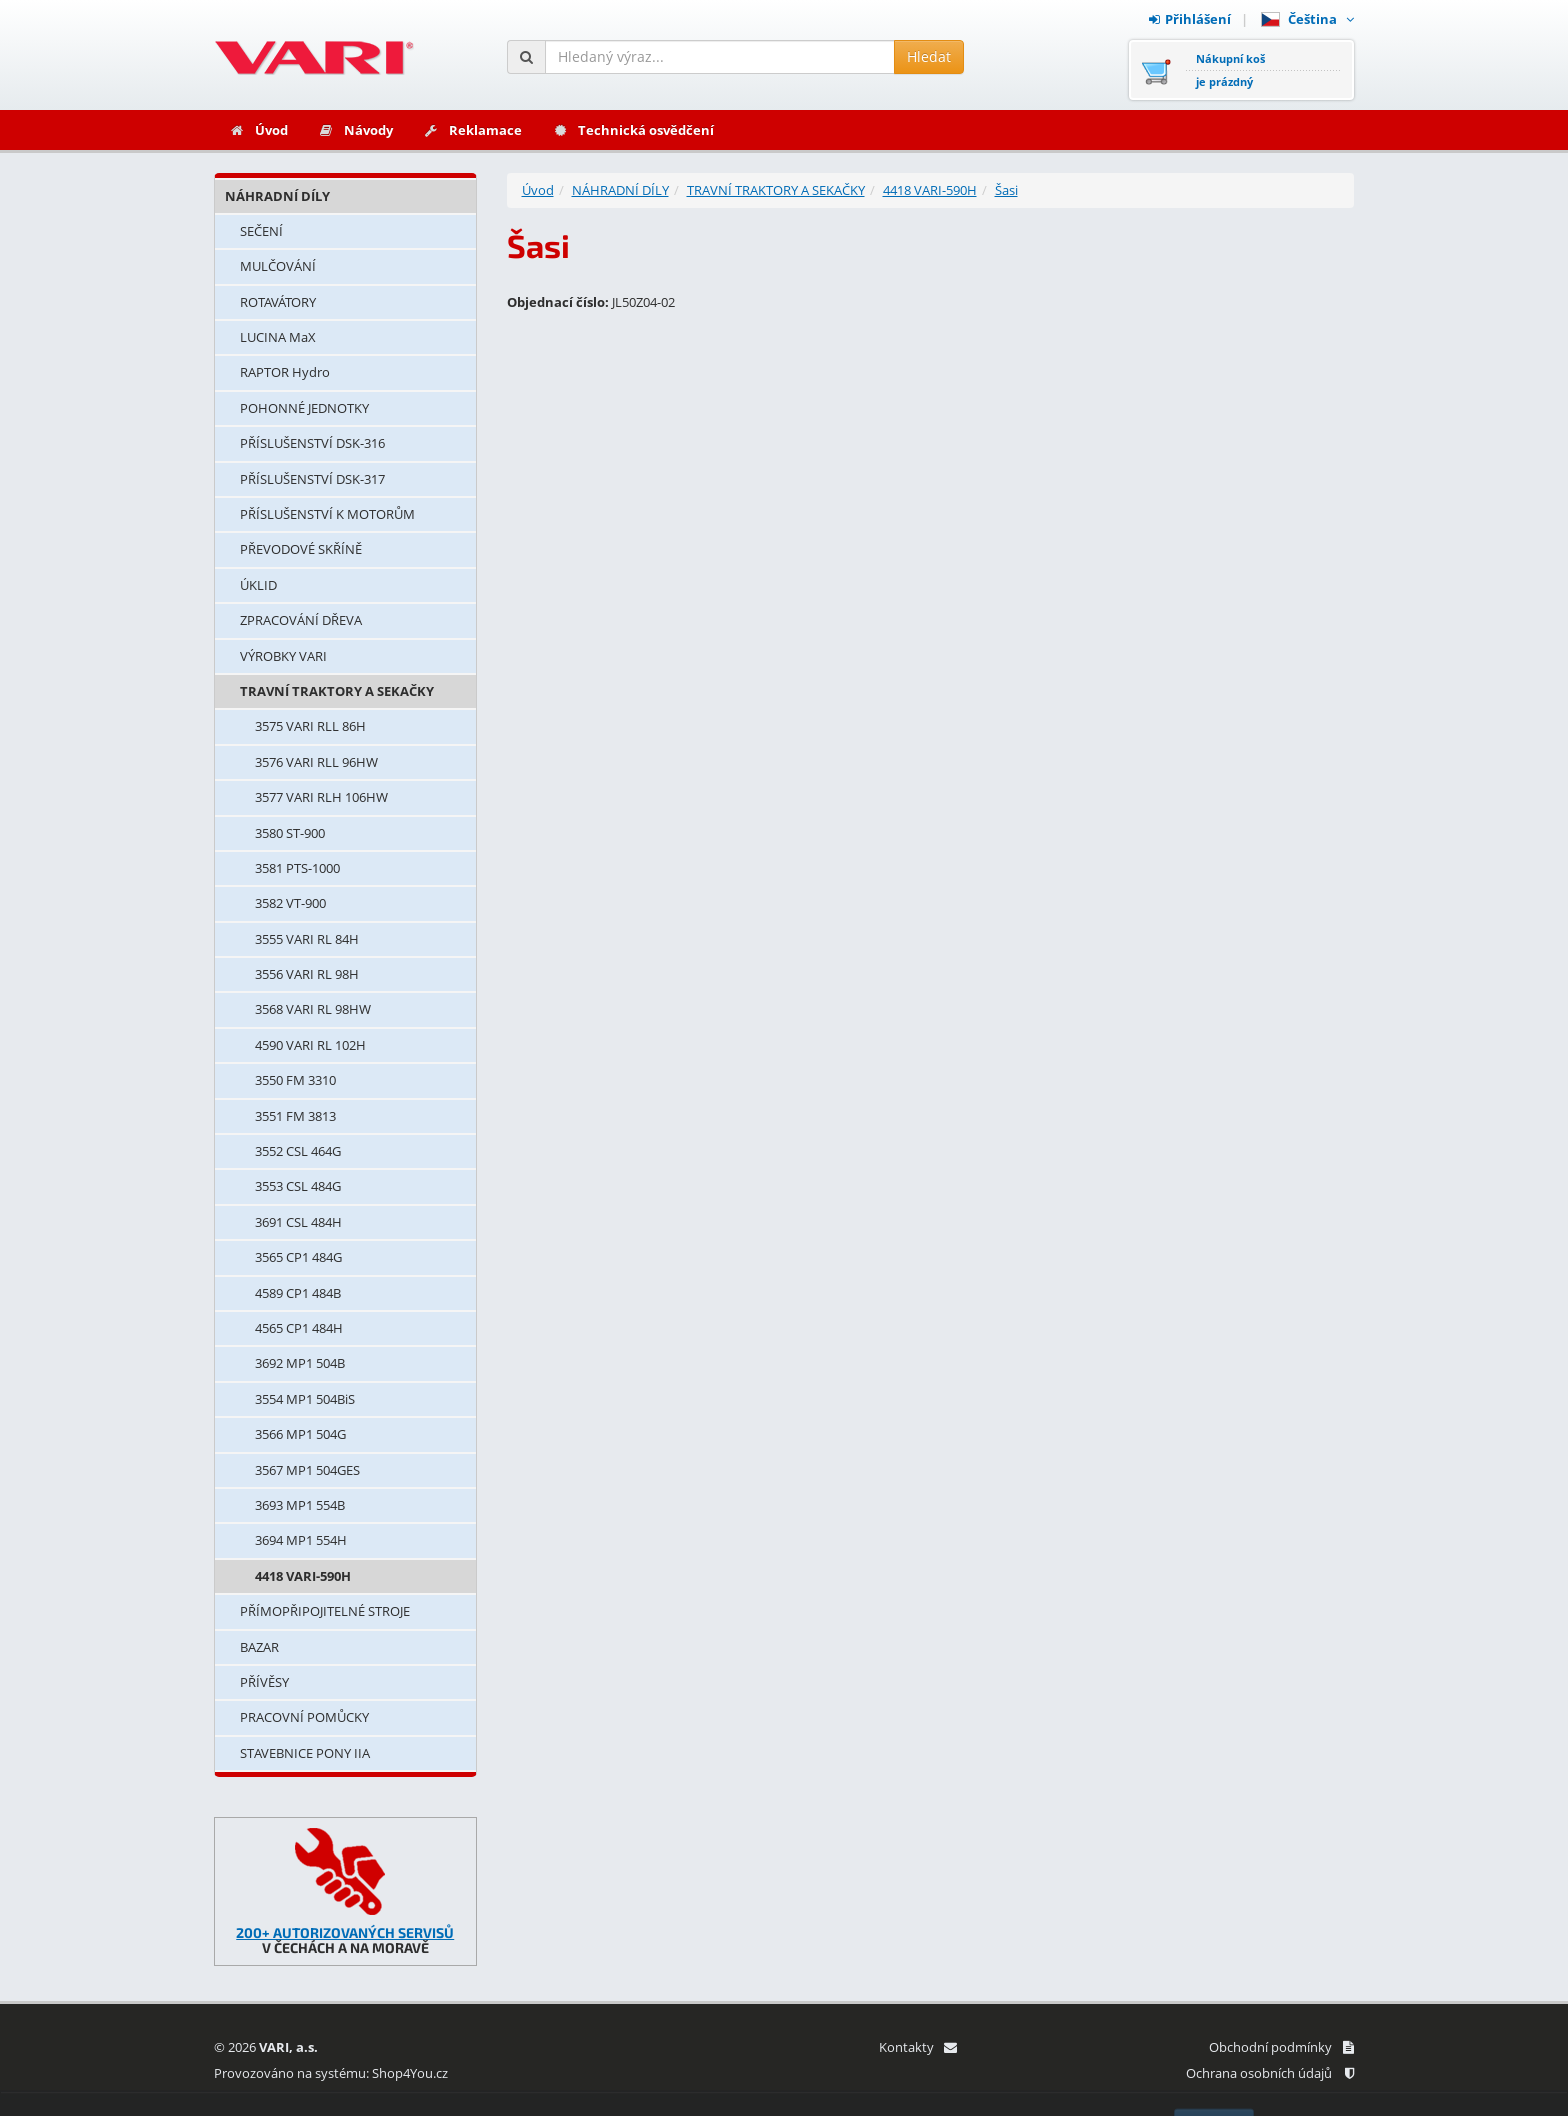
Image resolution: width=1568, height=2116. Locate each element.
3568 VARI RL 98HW (313, 1009)
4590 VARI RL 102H (310, 1045)
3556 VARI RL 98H (307, 974)
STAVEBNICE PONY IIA (305, 1753)
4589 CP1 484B (298, 1293)
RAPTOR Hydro (285, 372)
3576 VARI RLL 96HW (316, 762)
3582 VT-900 (290, 903)
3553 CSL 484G (298, 1186)
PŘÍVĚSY (264, 1682)
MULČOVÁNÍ (278, 266)
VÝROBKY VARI (283, 656)
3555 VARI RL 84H (307, 939)
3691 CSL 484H (298, 1222)
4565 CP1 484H (299, 1328)
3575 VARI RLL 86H (310, 726)
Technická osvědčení (633, 130)
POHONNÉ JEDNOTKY (304, 408)
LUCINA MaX (278, 337)
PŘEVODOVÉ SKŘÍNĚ (301, 549)
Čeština (1307, 19)
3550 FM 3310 (295, 1080)
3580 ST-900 (290, 833)
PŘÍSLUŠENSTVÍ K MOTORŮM (327, 514)
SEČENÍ (261, 231)
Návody (355, 130)
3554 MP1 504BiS (305, 1399)
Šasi (1006, 190)
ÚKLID (258, 585)
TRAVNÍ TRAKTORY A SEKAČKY (337, 691)
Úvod (258, 130)
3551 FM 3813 (295, 1116)
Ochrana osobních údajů (1270, 2073)
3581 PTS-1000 (297, 868)
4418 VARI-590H (303, 1576)
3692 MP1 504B (300, 1363)
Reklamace (472, 130)
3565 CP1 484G (298, 1257)
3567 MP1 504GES (307, 1470)
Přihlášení (1190, 19)
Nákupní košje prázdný (1230, 70)
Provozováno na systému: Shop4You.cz (331, 2073)
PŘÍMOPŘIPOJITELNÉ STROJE (325, 1611)
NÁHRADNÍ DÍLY (277, 196)
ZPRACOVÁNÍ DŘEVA (301, 620)
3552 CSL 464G (298, 1151)
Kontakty (917, 2047)
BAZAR (259, 1647)
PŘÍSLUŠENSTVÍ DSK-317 (312, 479)
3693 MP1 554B (300, 1505)
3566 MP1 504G (300, 1434)
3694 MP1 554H (301, 1540)
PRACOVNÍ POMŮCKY (304, 1717)
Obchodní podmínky (1281, 2047)
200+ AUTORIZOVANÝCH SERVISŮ (345, 1932)
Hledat (929, 56)
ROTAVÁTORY (278, 302)
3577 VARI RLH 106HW (321, 797)
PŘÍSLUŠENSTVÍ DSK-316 (312, 443)
